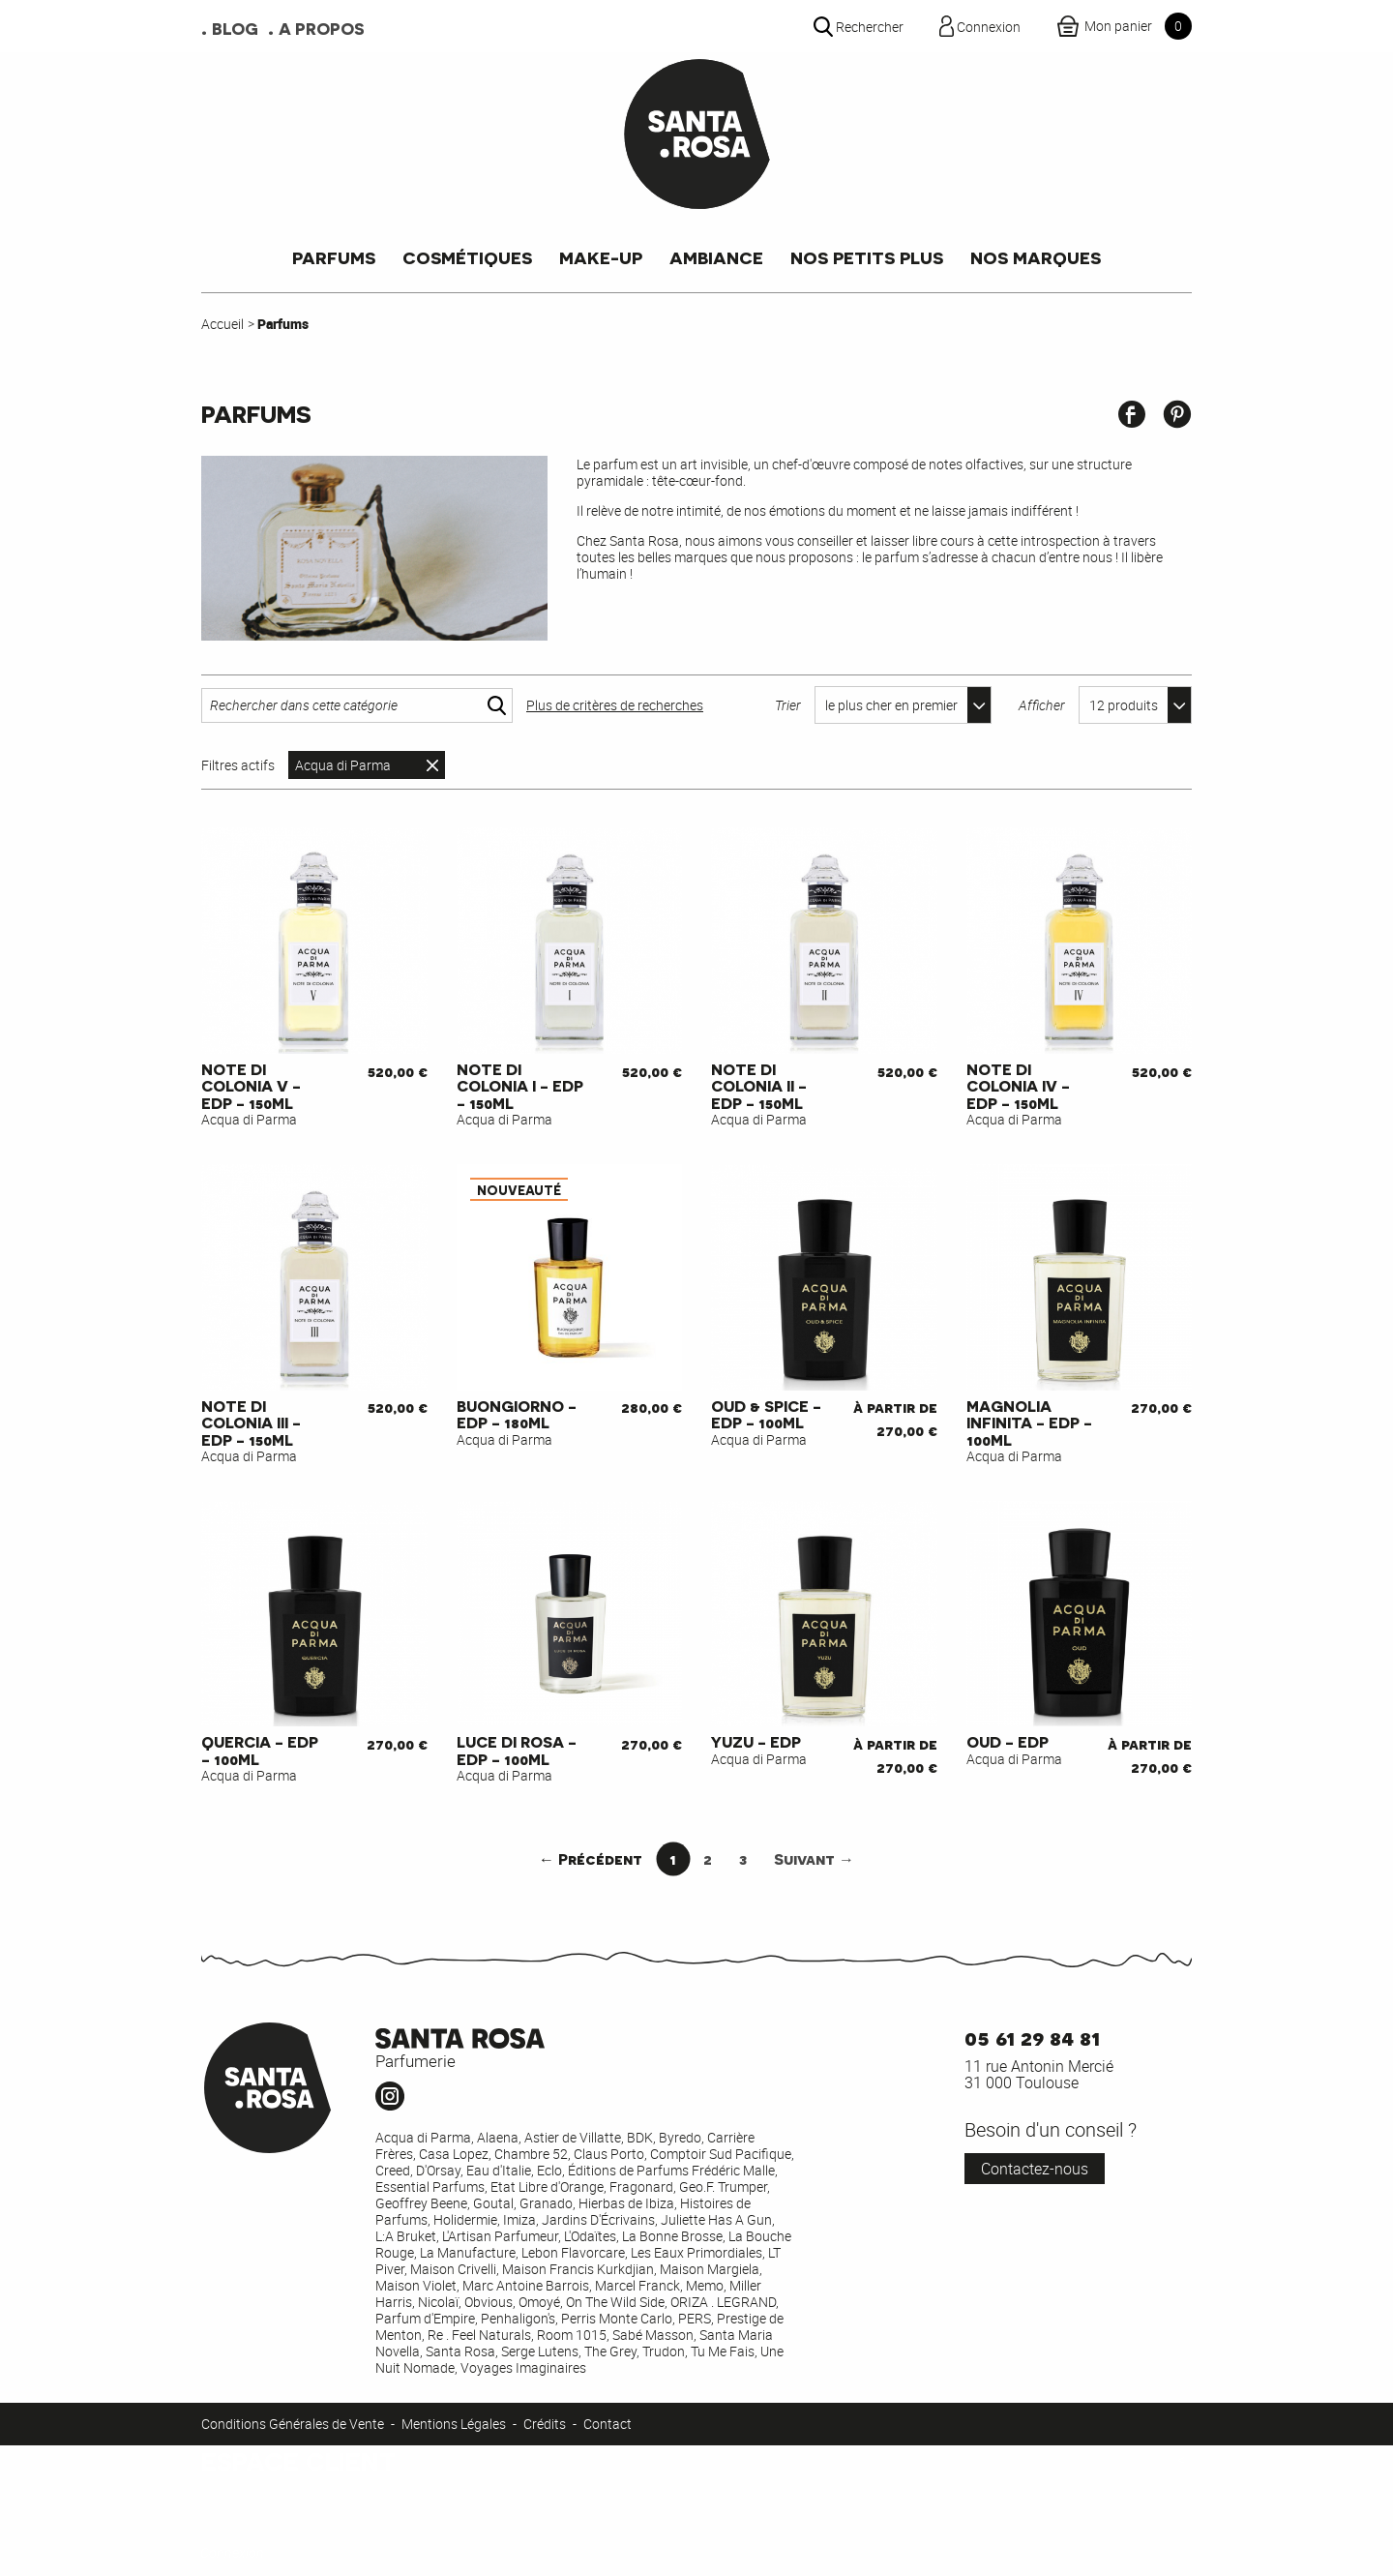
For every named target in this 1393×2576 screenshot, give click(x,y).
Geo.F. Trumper (723, 2186)
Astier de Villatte (572, 2137)
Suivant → (814, 1858)
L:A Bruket (405, 2236)
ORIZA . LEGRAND (723, 2301)
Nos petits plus (866, 257)
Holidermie (465, 2219)
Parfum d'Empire (425, 2318)
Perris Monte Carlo (616, 2318)
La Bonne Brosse (672, 2236)
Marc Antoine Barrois (525, 2285)
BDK (640, 2137)
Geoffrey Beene (421, 2203)
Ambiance (716, 257)
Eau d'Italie (498, 2170)
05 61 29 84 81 (1032, 2036)
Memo (705, 2285)
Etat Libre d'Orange (547, 2186)
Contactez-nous (1034, 2168)
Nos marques (1035, 257)
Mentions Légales (453, 2423)
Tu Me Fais (723, 2351)
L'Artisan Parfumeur (500, 2236)
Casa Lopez (454, 2153)
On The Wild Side (615, 2301)
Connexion (232, 2552)
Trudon (663, 2351)
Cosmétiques (467, 257)
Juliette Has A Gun (716, 2219)
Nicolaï (438, 2301)
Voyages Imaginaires (523, 2367)
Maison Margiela (709, 2269)
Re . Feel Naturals (479, 2334)
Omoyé (539, 2301)
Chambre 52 (531, 2153)
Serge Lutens (539, 2351)
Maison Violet (416, 2285)
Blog (235, 27)
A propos (322, 27)
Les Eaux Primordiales (696, 2252)
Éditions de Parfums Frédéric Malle (671, 2170)
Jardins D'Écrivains (598, 2219)
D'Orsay (438, 2170)
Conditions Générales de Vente (292, 2423)
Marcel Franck (637, 2285)
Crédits (544, 2423)
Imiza (519, 2219)
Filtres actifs (238, 765)
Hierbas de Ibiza (626, 2203)
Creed (392, 2170)
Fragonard (641, 2186)
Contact (607, 2423)
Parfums (333, 257)
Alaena (498, 2137)
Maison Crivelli (453, 2269)
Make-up (600, 257)
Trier (788, 705)
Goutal (493, 2203)
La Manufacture (468, 2252)
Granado (546, 2203)
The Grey (610, 2351)
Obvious (488, 2301)
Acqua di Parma (343, 765)
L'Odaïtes (590, 2236)
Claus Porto (609, 2153)
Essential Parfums (430, 2186)
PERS (694, 2318)
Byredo (680, 2137)
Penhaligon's (518, 2318)
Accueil (222, 324)
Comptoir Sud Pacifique (720, 2153)
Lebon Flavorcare (573, 2252)
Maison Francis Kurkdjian (578, 2269)
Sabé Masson (653, 2334)
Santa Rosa (460, 2351)
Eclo (549, 2170)
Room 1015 (572, 2334)
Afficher (1042, 705)
